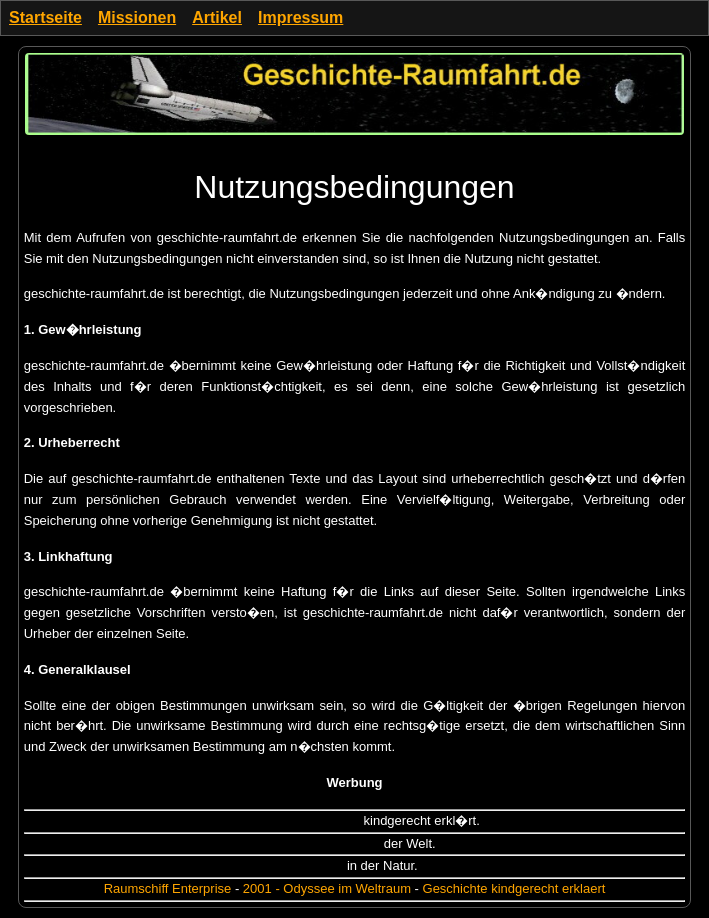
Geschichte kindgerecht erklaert (514, 888)
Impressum (300, 17)
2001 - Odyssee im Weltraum (327, 888)
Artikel (217, 17)
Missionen (137, 17)
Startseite (45, 17)
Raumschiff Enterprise (168, 888)
